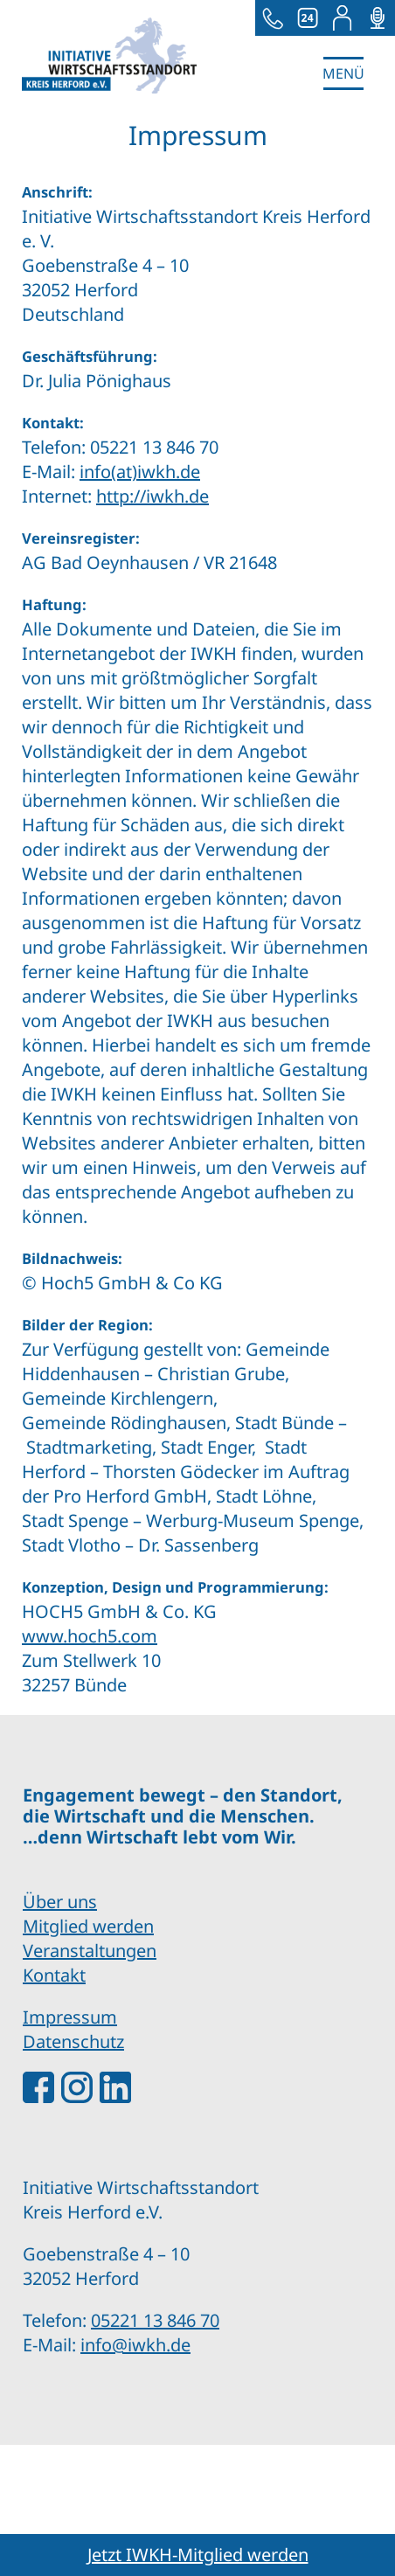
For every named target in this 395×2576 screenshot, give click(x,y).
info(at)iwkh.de (140, 471)
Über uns (60, 1901)
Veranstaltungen (89, 1950)
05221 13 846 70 (155, 2320)
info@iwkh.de (135, 2345)
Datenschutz (73, 2041)
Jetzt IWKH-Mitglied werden (197, 2554)
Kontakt (54, 1975)
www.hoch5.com (89, 1636)
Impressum (70, 2017)
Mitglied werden (88, 1926)
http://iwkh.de (152, 496)
